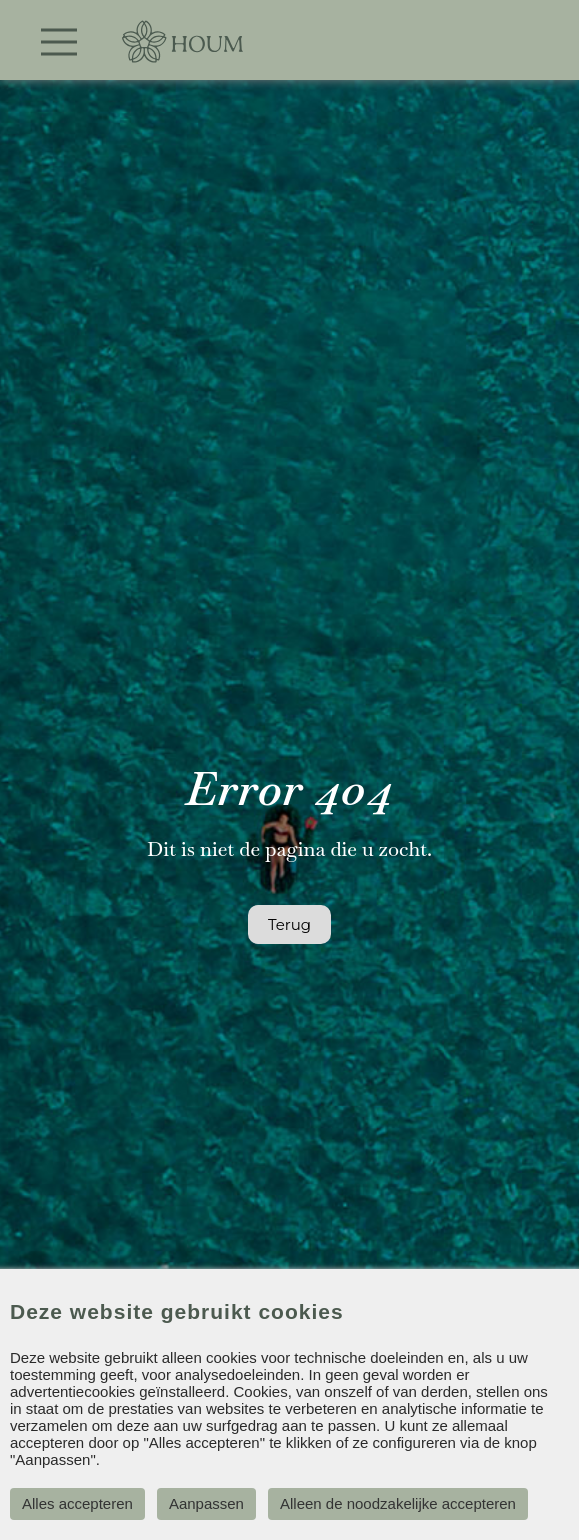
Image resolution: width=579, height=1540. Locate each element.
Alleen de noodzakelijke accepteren (398, 1503)
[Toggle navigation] (58, 42)
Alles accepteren (77, 1503)
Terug (289, 924)
